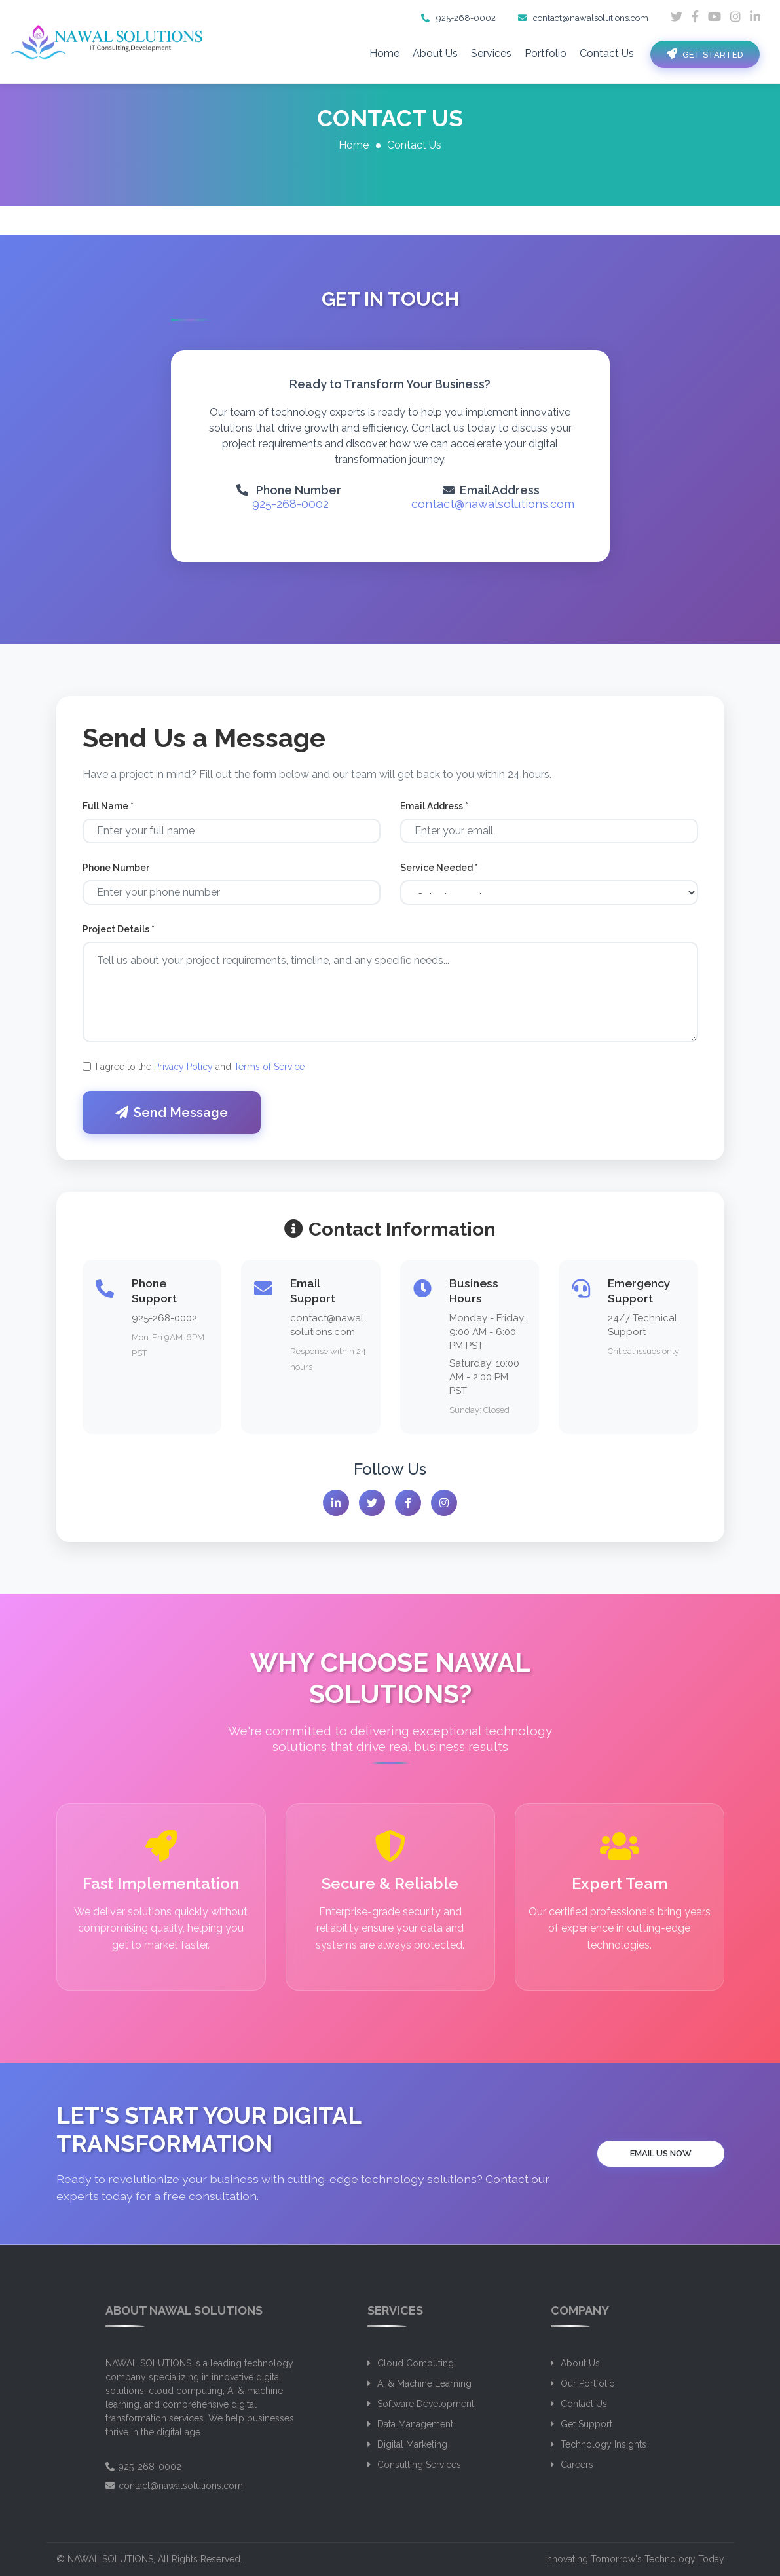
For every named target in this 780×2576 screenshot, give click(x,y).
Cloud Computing (415, 2363)
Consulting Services (419, 2464)
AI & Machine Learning (424, 2383)
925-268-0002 (458, 18)
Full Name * (108, 812)
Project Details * (119, 935)
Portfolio (545, 53)
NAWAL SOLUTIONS (110, 2559)
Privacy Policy (183, 1073)
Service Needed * (439, 874)
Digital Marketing (412, 2444)
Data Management (415, 2424)
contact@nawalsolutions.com (583, 18)
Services (491, 53)
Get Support (586, 2424)
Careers (577, 2464)
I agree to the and (200, 1073)
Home (384, 53)
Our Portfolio (588, 2383)
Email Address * (434, 812)
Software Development (425, 2404)
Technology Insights (603, 2444)
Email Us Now (661, 2153)
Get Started (705, 54)
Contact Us (607, 53)
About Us (435, 53)
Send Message (171, 1119)
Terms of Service (269, 1073)
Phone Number (116, 874)
